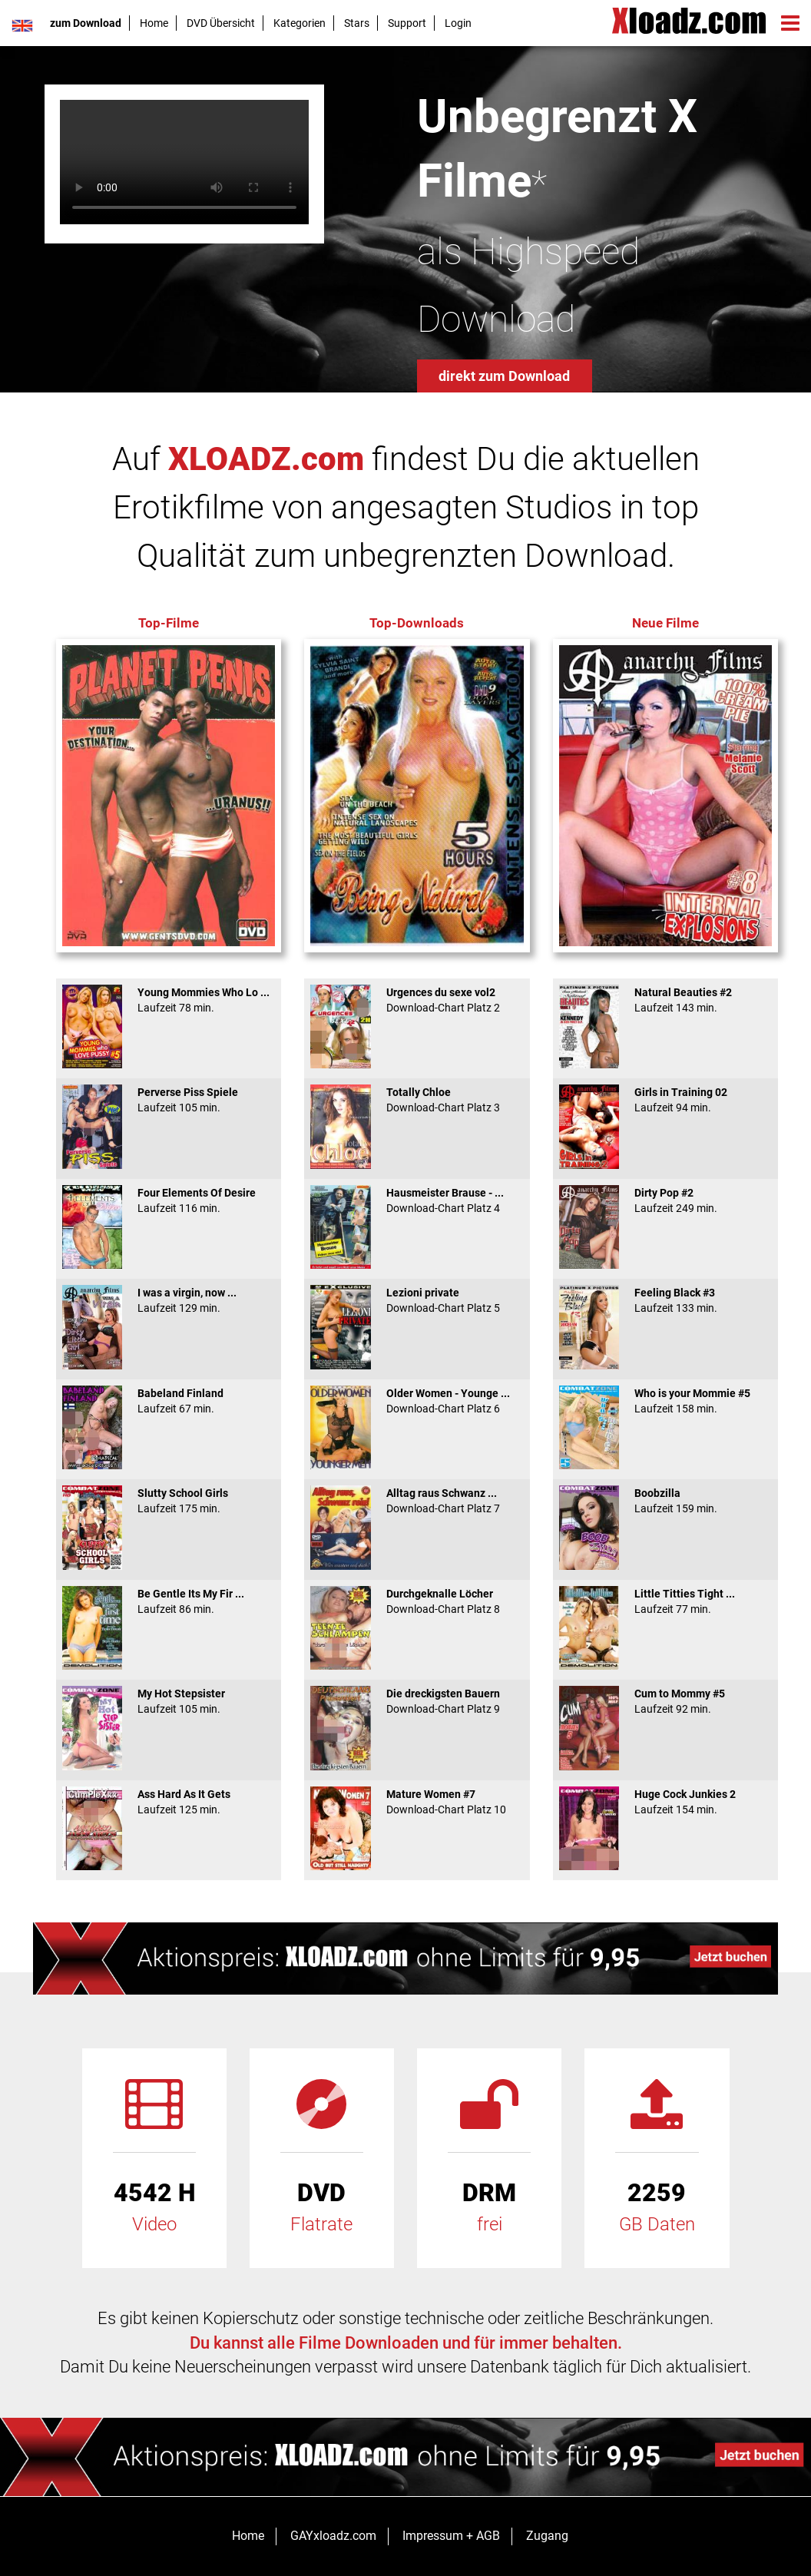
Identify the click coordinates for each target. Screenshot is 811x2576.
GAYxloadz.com (333, 2535)
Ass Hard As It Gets (168, 1801)
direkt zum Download (504, 376)
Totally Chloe (416, 1099)
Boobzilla (665, 1500)
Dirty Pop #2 (665, 1200)
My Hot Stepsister (168, 1701)
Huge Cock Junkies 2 (665, 1801)
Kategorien (299, 23)
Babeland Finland (168, 1401)
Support (407, 23)
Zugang (547, 2535)
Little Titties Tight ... (665, 1601)
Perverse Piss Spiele (168, 1099)
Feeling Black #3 (665, 1300)
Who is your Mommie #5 (665, 1401)
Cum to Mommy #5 (665, 1701)
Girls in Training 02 (665, 1099)
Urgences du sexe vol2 (416, 1000)
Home (154, 23)
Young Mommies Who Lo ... (168, 1000)
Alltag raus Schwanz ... (416, 1500)
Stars (356, 23)
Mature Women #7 (416, 1801)
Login (458, 23)
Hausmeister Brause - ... (416, 1200)
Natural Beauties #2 (665, 1000)
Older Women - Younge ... (416, 1401)
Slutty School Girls (168, 1500)
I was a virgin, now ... (168, 1300)
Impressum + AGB (451, 2535)
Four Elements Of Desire (168, 1200)
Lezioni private (416, 1300)
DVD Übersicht (221, 23)
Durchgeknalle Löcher (416, 1601)
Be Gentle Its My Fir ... (168, 1601)
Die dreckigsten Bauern (416, 1701)
